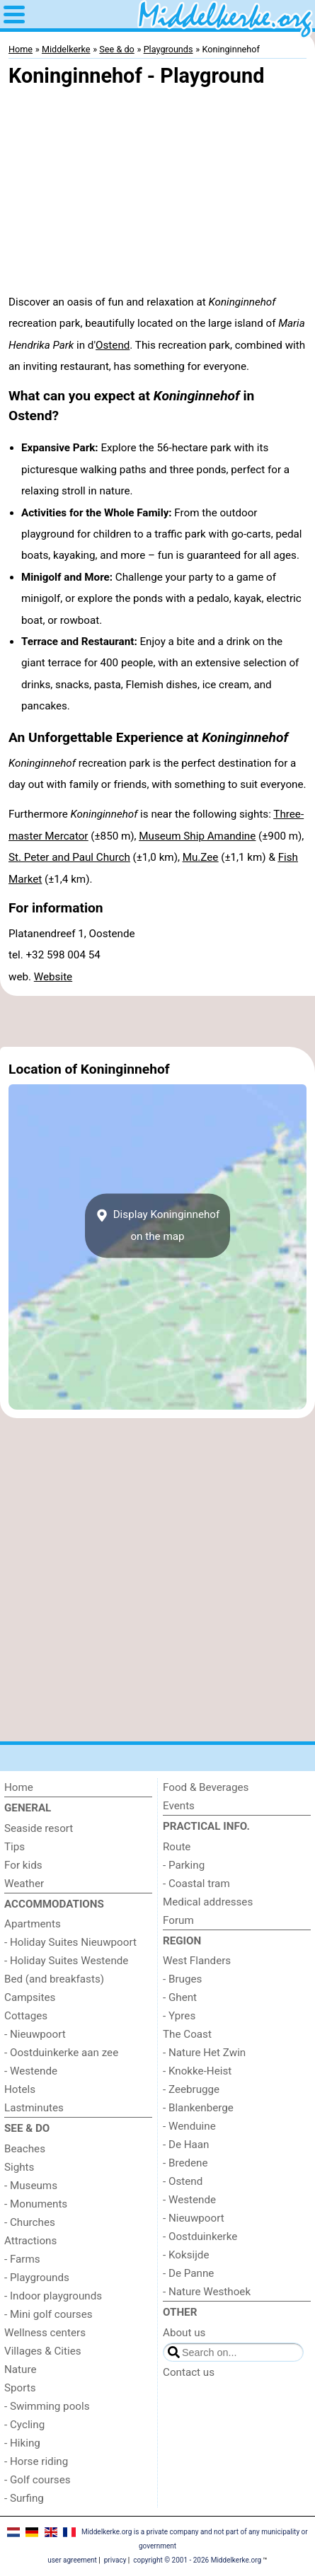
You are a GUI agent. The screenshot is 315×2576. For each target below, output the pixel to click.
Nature (20, 2369)
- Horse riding (36, 2461)
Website (53, 976)
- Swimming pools (46, 2406)
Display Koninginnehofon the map (158, 1226)
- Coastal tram (196, 1883)
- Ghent (180, 1997)
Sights (19, 2167)
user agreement (72, 2560)
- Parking (184, 1865)
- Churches (29, 2222)
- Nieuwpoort (35, 2034)
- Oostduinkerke (200, 2236)
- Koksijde (186, 2255)
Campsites (29, 1997)
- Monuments (35, 2204)
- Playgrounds (36, 2277)
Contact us (188, 2372)
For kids (23, 1865)
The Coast (187, 2034)
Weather (24, 1883)
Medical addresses (208, 1902)
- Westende (30, 2071)
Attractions (30, 2240)
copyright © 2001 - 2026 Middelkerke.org (197, 2560)
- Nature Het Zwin (204, 2052)
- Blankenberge (198, 2107)
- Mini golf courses (48, 2314)
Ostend (113, 345)
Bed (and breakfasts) (54, 1979)
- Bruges (182, 1979)
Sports (20, 2387)
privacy (115, 2560)
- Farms (22, 2259)
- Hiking (22, 2443)
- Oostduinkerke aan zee (61, 2052)
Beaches (24, 2148)
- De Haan (186, 2144)
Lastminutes (34, 2107)
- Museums (30, 2185)
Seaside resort (38, 1828)
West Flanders (197, 1960)
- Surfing (24, 2498)
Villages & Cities (42, 2351)
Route (176, 1846)
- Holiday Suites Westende (66, 1960)
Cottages (25, 2015)
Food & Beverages (205, 1787)
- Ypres (179, 2015)
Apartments (32, 1924)
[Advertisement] (157, 1021)
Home (18, 1787)
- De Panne (188, 2273)
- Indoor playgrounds (53, 2296)
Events (179, 1805)
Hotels (19, 2089)
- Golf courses (37, 2479)
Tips (14, 1846)
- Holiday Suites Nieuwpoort (70, 1942)
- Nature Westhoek (207, 2291)
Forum (178, 1920)
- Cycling (24, 2424)
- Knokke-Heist (197, 2071)
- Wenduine (189, 2126)
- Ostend (182, 2181)
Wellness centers (45, 2332)
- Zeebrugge (191, 2089)
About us (184, 2332)
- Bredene (185, 2163)
